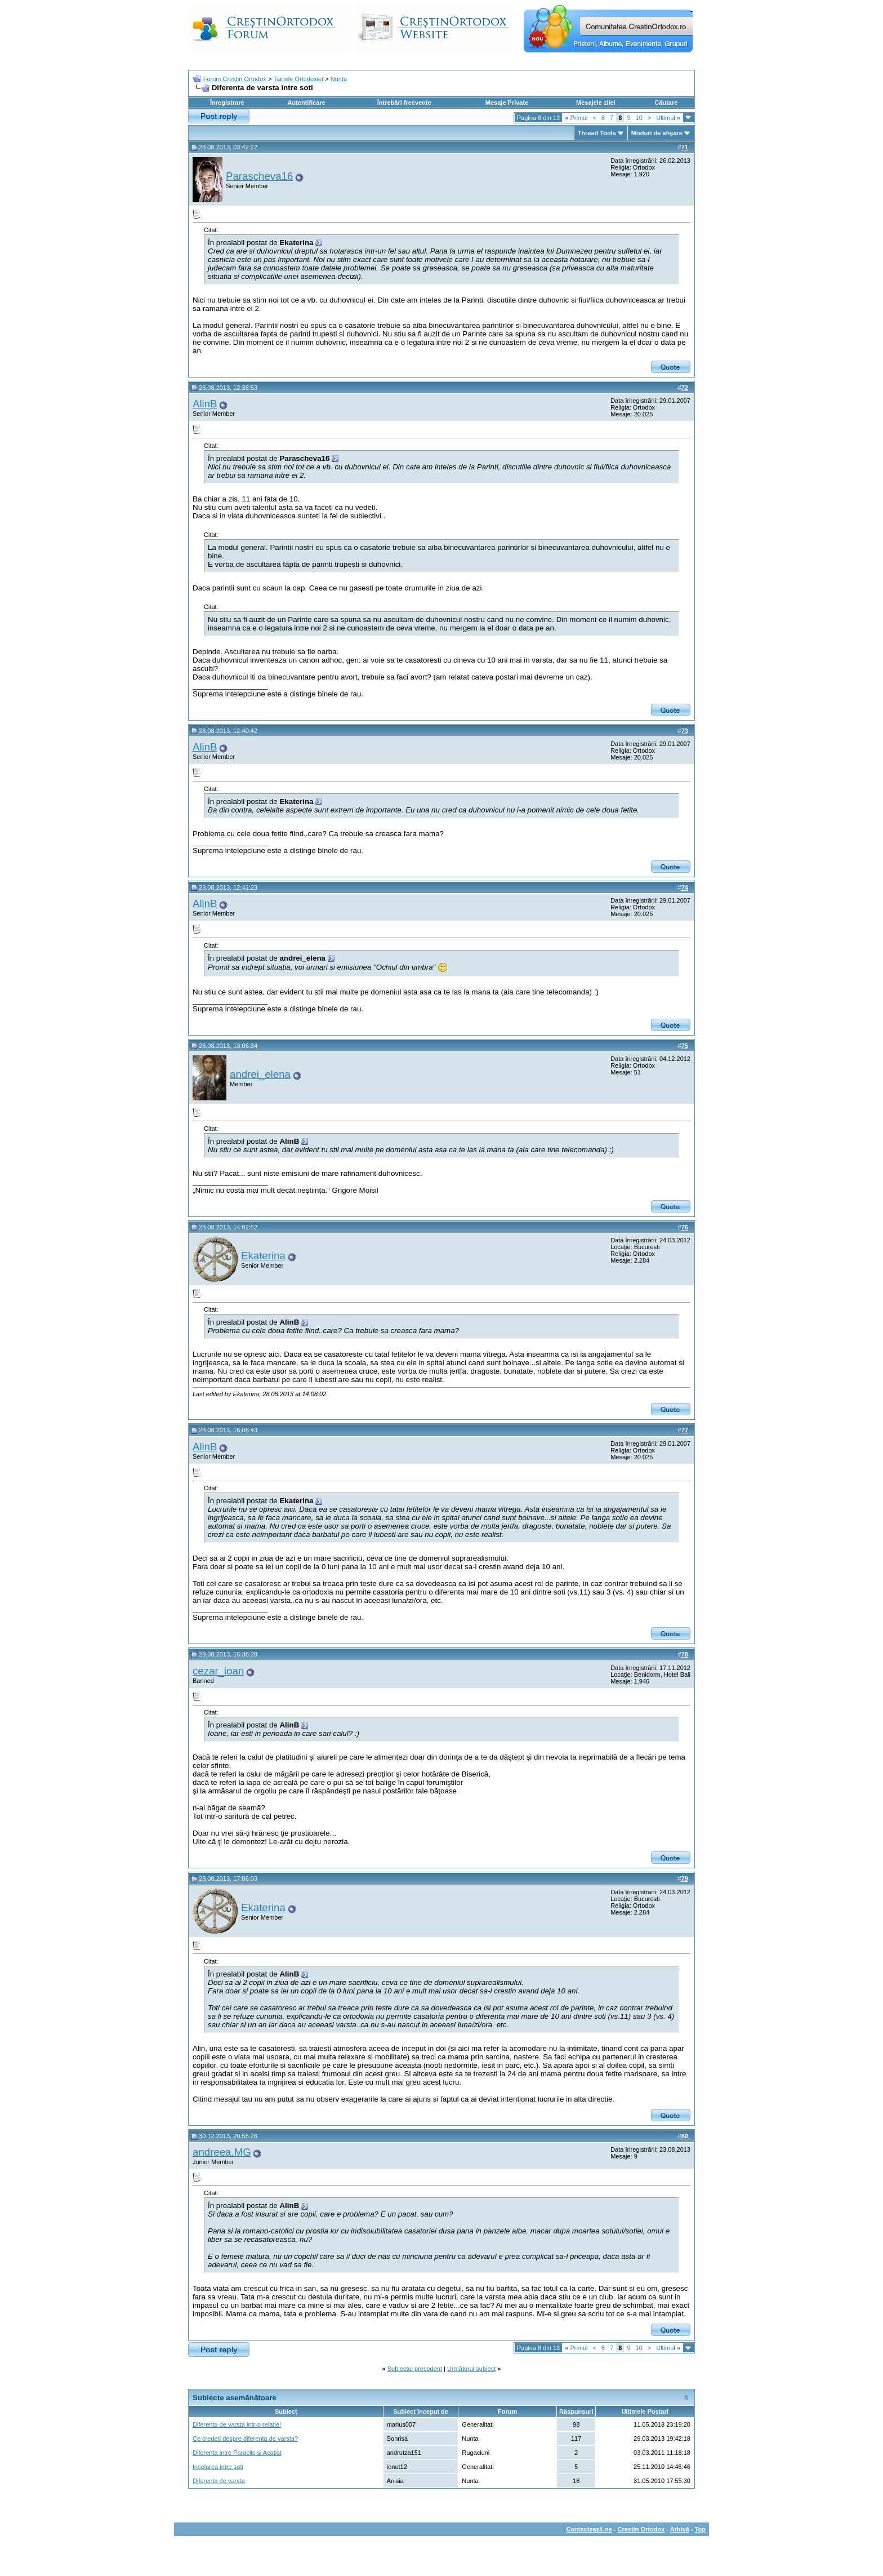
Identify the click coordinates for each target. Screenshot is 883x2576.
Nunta (339, 78)
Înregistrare (227, 102)
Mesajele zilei (596, 102)
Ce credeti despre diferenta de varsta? (245, 2438)
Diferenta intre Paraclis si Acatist (237, 2452)
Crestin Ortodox (641, 2529)
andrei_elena (260, 1074)
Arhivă (679, 2529)
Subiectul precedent (414, 2368)
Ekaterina (263, 1256)
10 (639, 117)
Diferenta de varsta (219, 2480)
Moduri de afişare (657, 133)
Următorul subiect (471, 2368)
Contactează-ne (589, 2529)
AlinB (205, 404)
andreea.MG (222, 2152)
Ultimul (668, 117)
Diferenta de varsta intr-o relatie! (237, 2424)
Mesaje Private (506, 102)
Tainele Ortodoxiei (298, 78)
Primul (576, 117)
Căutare (665, 102)
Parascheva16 (259, 176)
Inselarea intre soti (218, 2466)
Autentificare (306, 102)
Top (700, 2529)
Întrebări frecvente (404, 102)
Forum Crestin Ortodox (234, 78)
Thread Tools (597, 133)
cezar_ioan (218, 1671)
